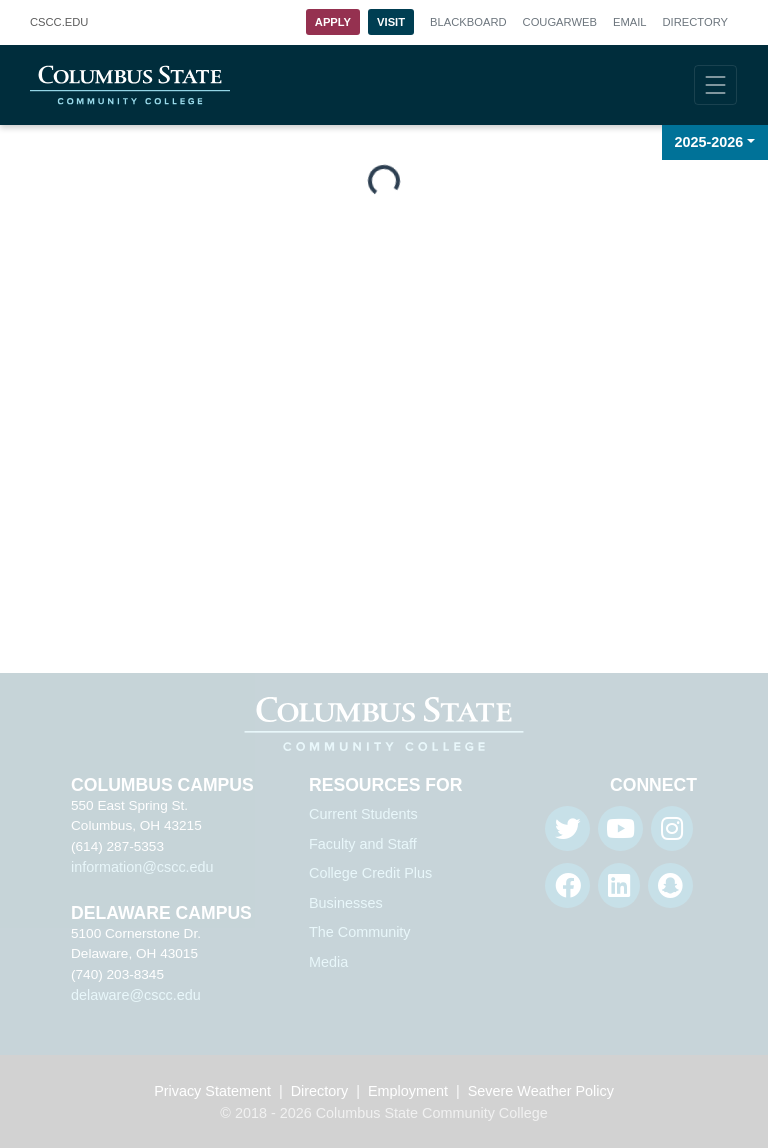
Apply (333, 22)
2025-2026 (709, 142)
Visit (391, 22)
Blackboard (468, 22)
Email (630, 22)
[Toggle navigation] (715, 85)
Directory (695, 22)
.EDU (59, 23)
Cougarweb (560, 22)
